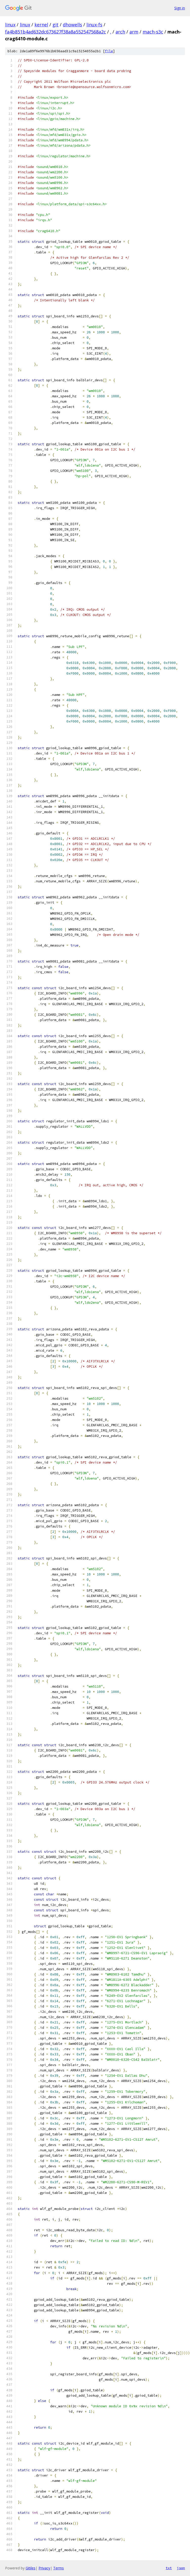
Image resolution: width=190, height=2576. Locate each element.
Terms (58, 2568)
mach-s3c (153, 32)
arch (120, 32)
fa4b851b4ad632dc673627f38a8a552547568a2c (55, 32)
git (55, 25)
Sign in (179, 8)
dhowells (72, 25)
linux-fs (94, 25)
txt (169, 2568)
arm (133, 32)
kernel (41, 25)
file (109, 51)
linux (10, 25)
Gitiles (30, 2568)
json (181, 2568)
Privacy (44, 2568)
